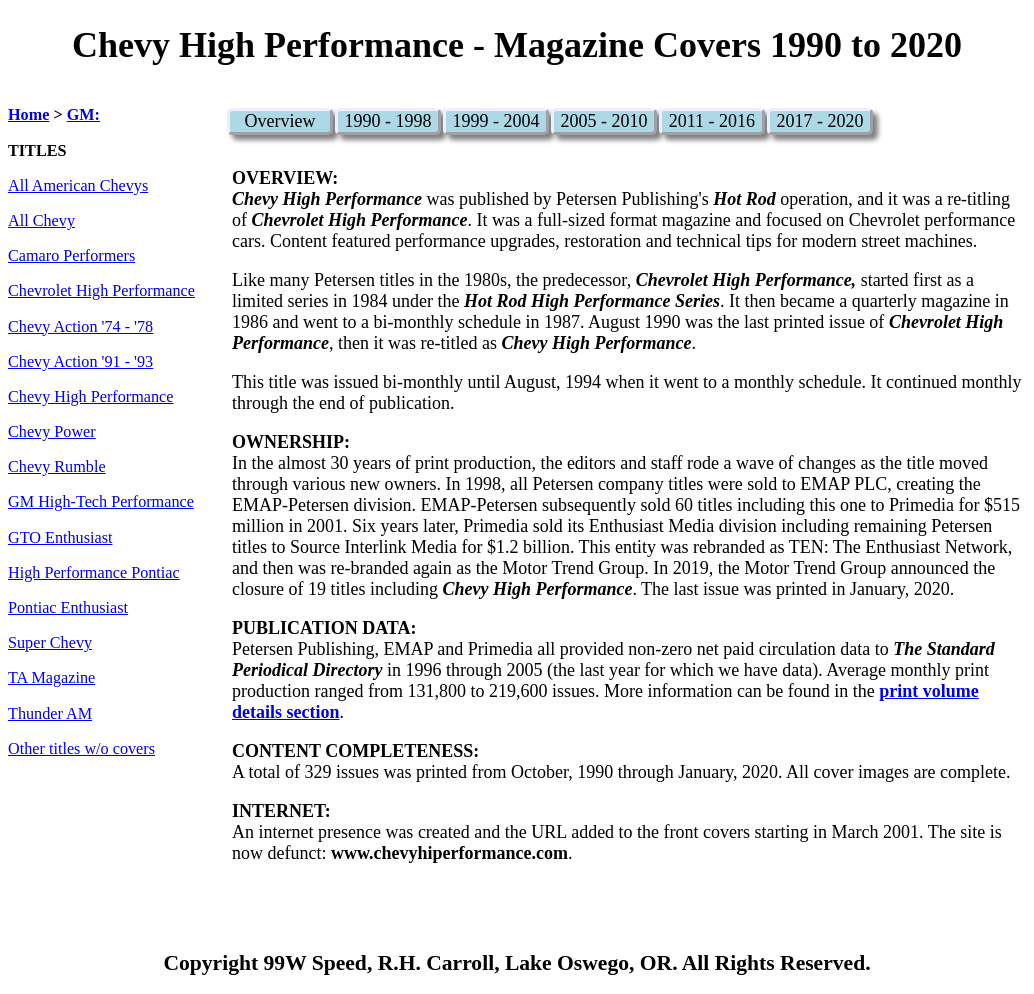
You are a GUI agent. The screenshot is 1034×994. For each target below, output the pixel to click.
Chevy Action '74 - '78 (80, 327)
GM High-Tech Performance (101, 502)
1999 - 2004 (495, 121)
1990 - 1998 (387, 121)
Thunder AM (50, 714)
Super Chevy (50, 643)
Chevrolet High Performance (101, 291)
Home (28, 115)
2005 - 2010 (603, 121)
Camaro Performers (71, 256)
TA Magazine (51, 678)
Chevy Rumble (57, 467)
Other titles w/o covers (81, 749)
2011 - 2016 (712, 121)
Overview (279, 121)
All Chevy (41, 221)
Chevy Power (52, 432)
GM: (83, 115)
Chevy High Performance (90, 397)
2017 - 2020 (819, 121)
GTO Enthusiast (60, 538)
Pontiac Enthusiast (68, 608)
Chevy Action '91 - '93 (80, 362)
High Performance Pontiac (94, 573)
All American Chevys (78, 186)
